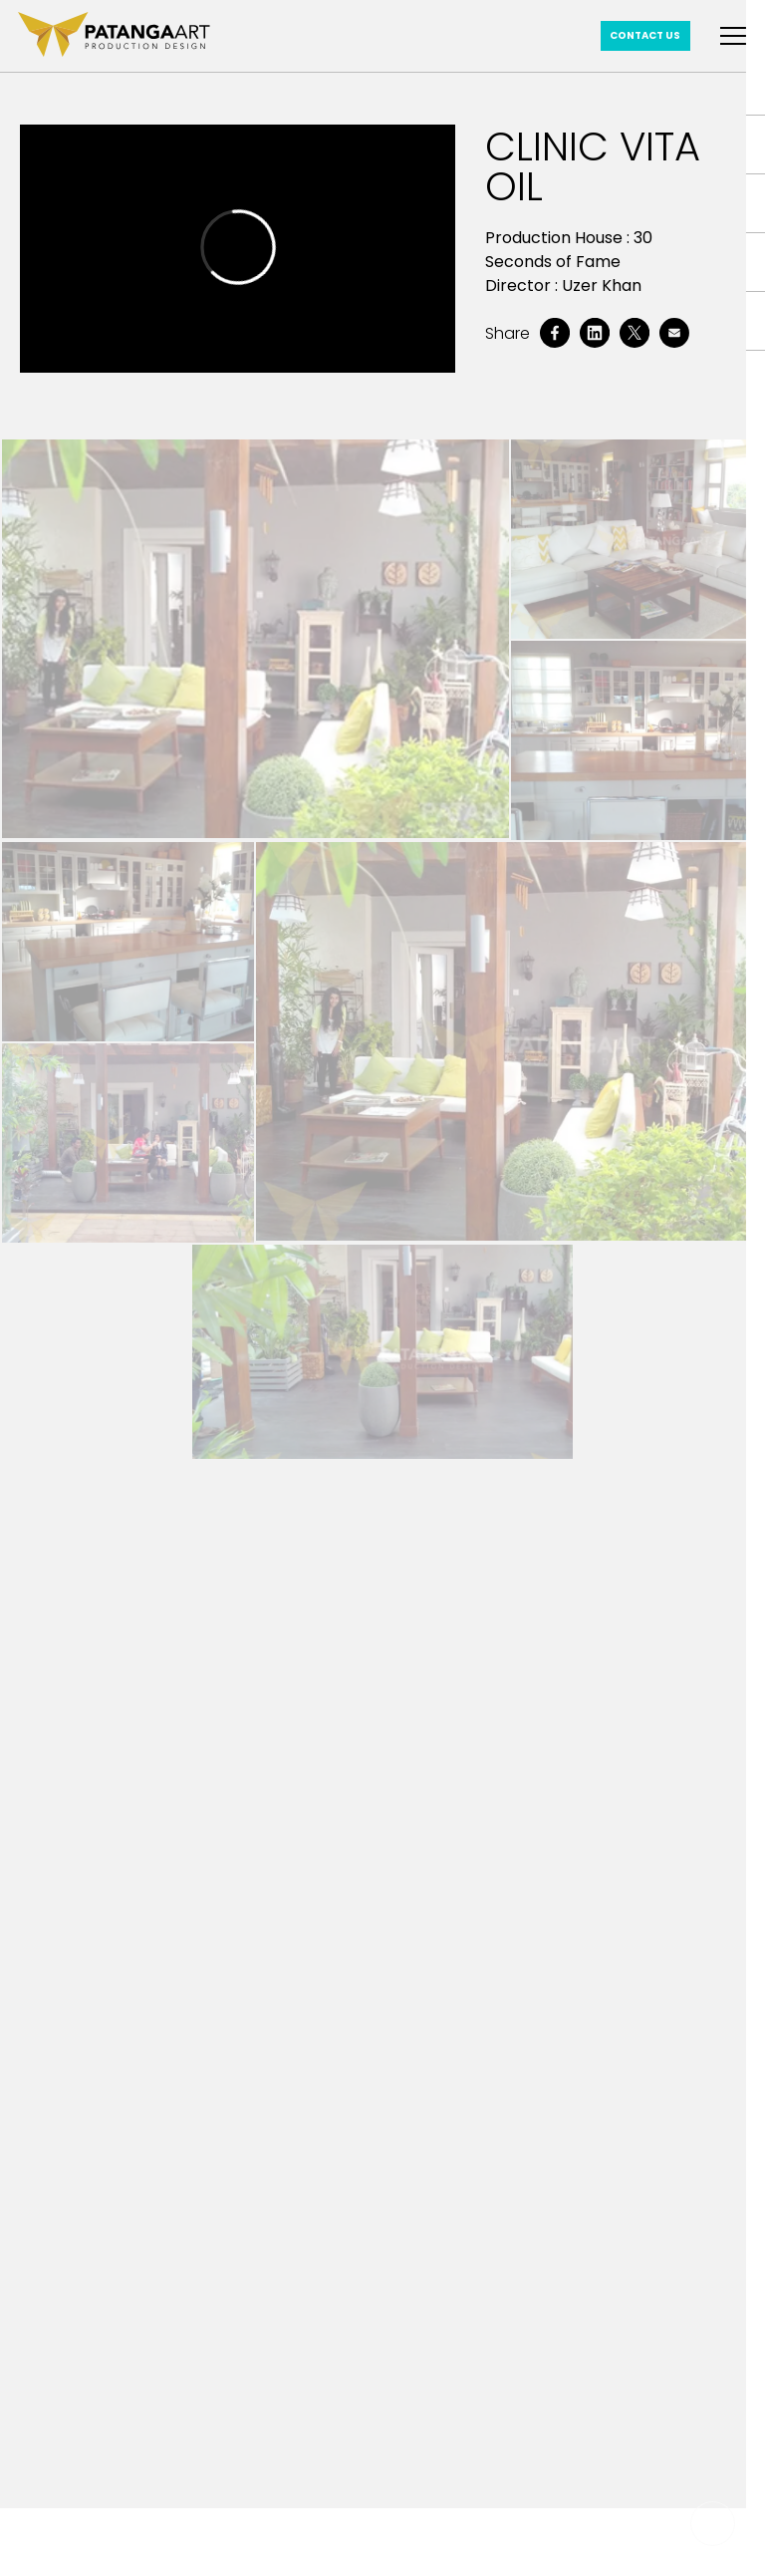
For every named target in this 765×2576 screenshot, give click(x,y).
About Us (722, 318)
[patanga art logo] (112, 32)
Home (707, 83)
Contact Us (652, 32)
